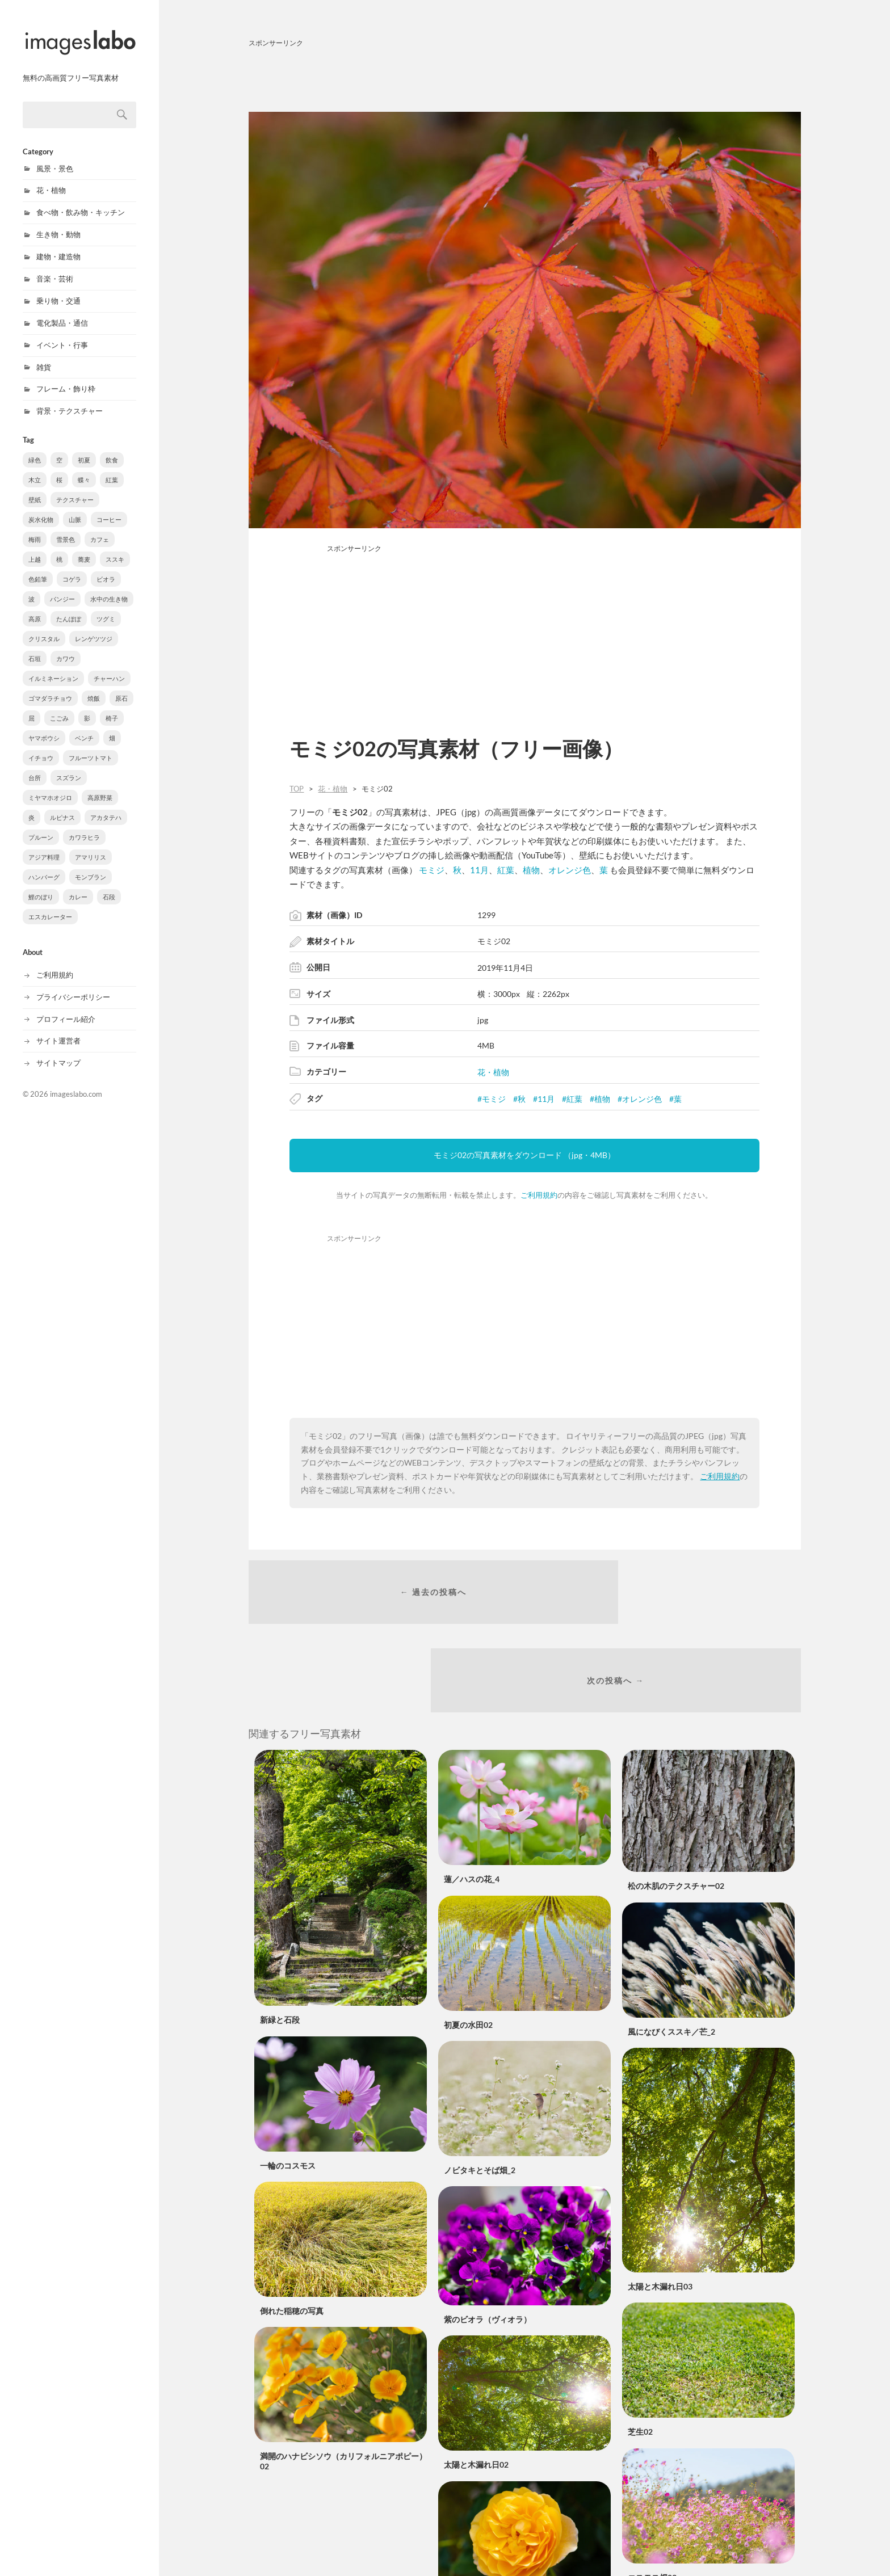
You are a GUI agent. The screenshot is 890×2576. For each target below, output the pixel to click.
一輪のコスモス (288, 2093)
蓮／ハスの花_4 (471, 1807)
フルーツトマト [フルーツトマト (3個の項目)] (90, 746)
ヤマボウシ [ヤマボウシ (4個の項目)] (44, 726)
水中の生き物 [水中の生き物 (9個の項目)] (109, 587)
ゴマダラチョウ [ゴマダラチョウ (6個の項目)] (50, 686)
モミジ (431, 870)
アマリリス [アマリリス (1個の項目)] (90, 845)
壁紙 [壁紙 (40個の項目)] (34, 487)
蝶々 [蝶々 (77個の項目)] (84, 468)
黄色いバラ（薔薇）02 (484, 2536)
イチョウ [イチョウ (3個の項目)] (40, 746)
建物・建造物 (58, 244)
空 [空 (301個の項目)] (59, 448)
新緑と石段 (280, 1947)
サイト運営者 (58, 1028)
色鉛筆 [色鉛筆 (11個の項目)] (37, 567)
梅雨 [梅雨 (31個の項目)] (34, 527)
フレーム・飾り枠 (65, 376)
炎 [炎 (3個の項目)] (31, 805)
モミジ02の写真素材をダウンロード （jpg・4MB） (524, 1155)
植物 (531, 870)
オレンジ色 (569, 870)
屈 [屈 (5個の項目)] (31, 706)
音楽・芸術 (54, 266)
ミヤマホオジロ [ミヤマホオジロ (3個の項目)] (50, 785)
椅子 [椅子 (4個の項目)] (112, 706)
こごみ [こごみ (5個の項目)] (59, 706)
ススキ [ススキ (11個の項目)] (115, 547)
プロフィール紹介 (65, 1007)
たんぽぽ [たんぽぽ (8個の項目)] (68, 607)
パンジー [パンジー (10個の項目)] (62, 587)
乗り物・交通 (58, 288)
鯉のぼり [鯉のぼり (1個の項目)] (40, 885)
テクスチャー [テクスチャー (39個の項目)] (75, 487)
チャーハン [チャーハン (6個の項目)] (109, 666)
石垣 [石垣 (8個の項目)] (34, 646)
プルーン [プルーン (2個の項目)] (40, 825)
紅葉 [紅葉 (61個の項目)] (112, 468)
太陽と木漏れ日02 (476, 2392)
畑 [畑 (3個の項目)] (112, 726)
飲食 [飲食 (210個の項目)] (112, 448)
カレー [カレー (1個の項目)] (78, 885)
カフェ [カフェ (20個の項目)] (99, 527)
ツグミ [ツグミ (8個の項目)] (105, 607)
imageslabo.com (76, 1082)
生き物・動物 (58, 222)
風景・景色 (54, 156)
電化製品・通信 (62, 310)
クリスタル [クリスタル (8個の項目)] (44, 626)
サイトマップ (58, 1050)
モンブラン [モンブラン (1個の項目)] (90, 865)
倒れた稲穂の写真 (292, 2239)
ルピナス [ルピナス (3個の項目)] (62, 805)
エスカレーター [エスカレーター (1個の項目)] (50, 904)
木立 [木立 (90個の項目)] (34, 468)
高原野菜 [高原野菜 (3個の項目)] (99, 785)
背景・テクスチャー (69, 398)
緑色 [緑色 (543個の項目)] (34, 448)
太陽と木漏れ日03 (660, 2214)
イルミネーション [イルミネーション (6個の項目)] (53, 666)
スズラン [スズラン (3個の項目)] (68, 765)
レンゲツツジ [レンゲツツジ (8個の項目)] (93, 626)
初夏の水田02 (468, 1952)
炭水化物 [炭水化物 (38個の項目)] (40, 507)
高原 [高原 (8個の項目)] (34, 607)
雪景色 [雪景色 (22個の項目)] (65, 527)
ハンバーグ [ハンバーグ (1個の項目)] (44, 865)
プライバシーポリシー (73, 985)
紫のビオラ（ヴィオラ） (487, 2247)
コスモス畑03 (652, 2505)
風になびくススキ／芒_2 (671, 1959)
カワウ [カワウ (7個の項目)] (65, 646)
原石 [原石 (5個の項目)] (121, 686)
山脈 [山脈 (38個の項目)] (75, 507)
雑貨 (43, 355)
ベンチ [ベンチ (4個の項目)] (84, 726)
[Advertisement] (525, 77)
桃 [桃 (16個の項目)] (59, 547)
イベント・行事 (62, 333)
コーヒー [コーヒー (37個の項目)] (108, 507)
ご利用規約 (54, 962)
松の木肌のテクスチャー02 (676, 1814)
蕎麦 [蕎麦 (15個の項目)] (84, 547)
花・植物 (51, 178)
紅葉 (505, 870)
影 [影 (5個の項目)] (87, 706)
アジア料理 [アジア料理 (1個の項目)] (44, 845)
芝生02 (640, 2359)
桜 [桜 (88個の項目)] (59, 468)
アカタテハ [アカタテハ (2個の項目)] (105, 805)
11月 (479, 870)
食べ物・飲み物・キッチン (80, 200)
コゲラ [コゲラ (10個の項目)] (71, 567)
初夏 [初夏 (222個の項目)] (84, 448)
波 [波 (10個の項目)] (31, 587)
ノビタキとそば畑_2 (479, 2098)
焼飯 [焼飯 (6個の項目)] (93, 686)
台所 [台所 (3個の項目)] (34, 765)
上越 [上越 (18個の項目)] (34, 547)
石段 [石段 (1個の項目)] (109, 885)
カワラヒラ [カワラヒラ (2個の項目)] (84, 825)
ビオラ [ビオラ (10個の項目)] (105, 567)
